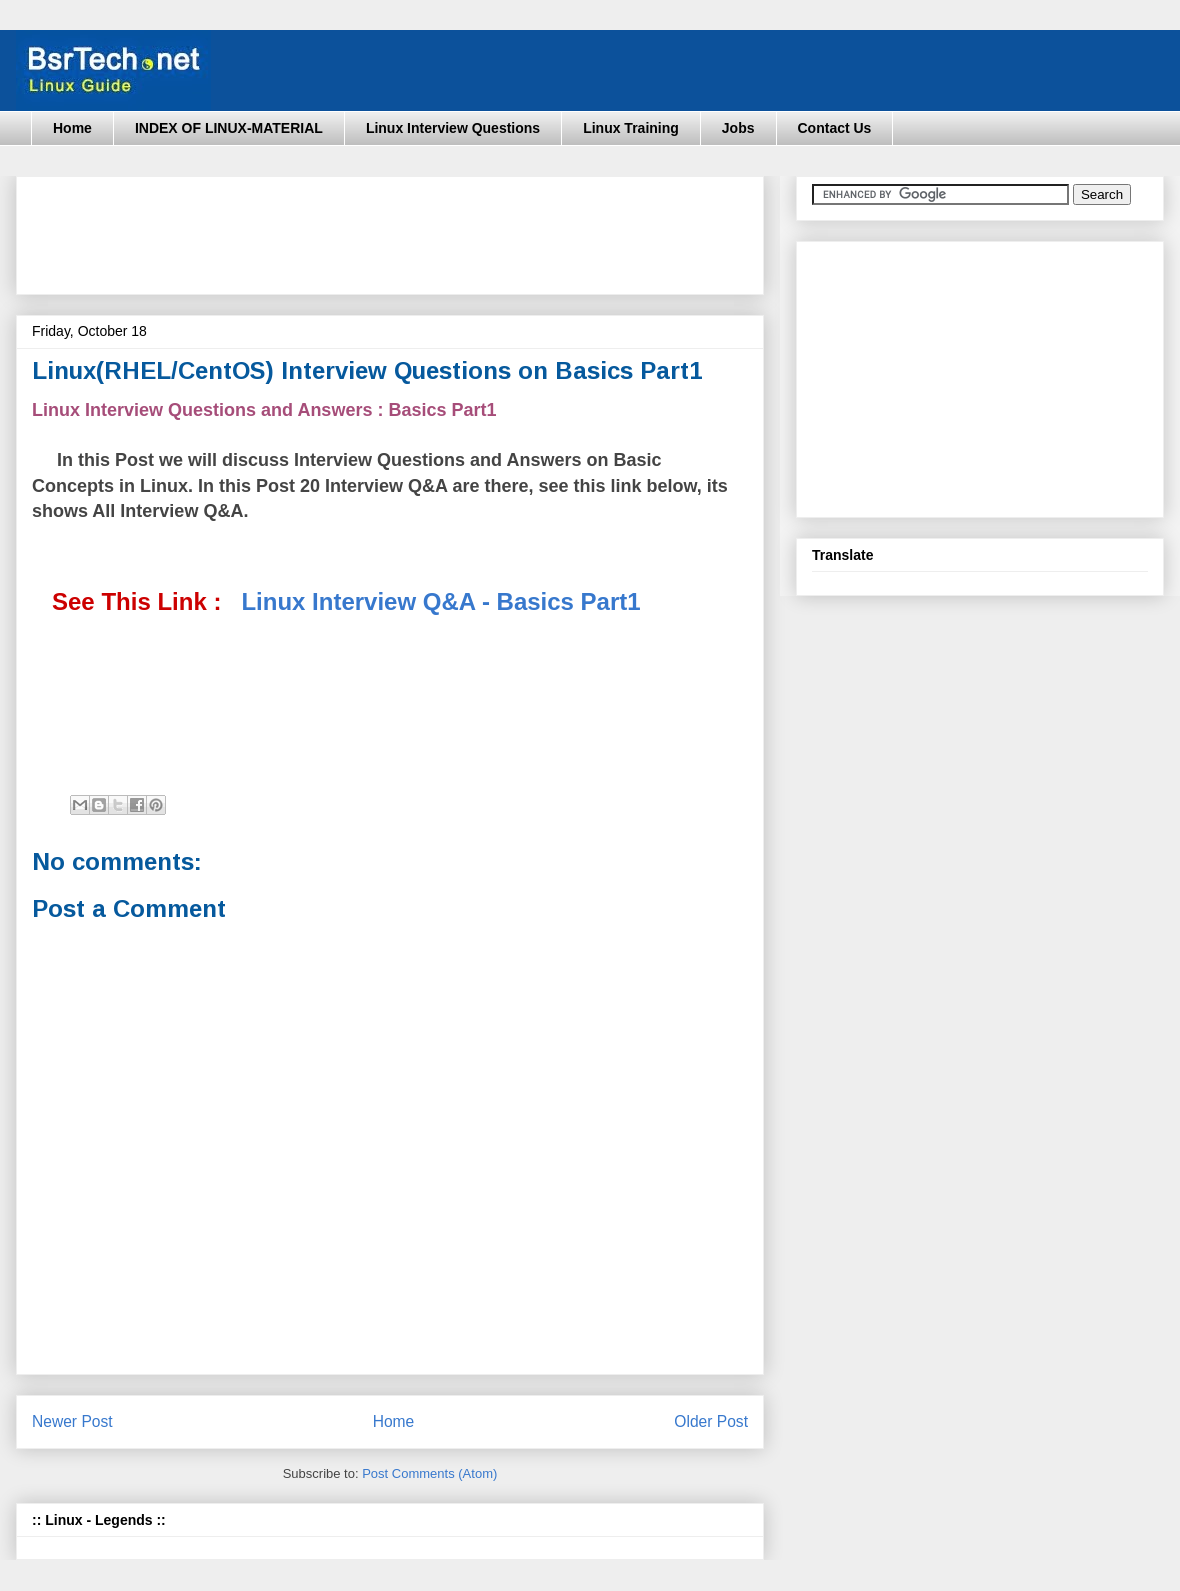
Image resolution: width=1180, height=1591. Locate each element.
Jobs (738, 128)
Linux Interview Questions (453, 128)
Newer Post (72, 1421)
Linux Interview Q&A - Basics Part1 (440, 601)
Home (72, 128)
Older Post (711, 1421)
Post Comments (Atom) (429, 1473)
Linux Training (631, 128)
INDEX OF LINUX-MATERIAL (229, 128)
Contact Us (835, 128)
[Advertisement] (396, 229)
